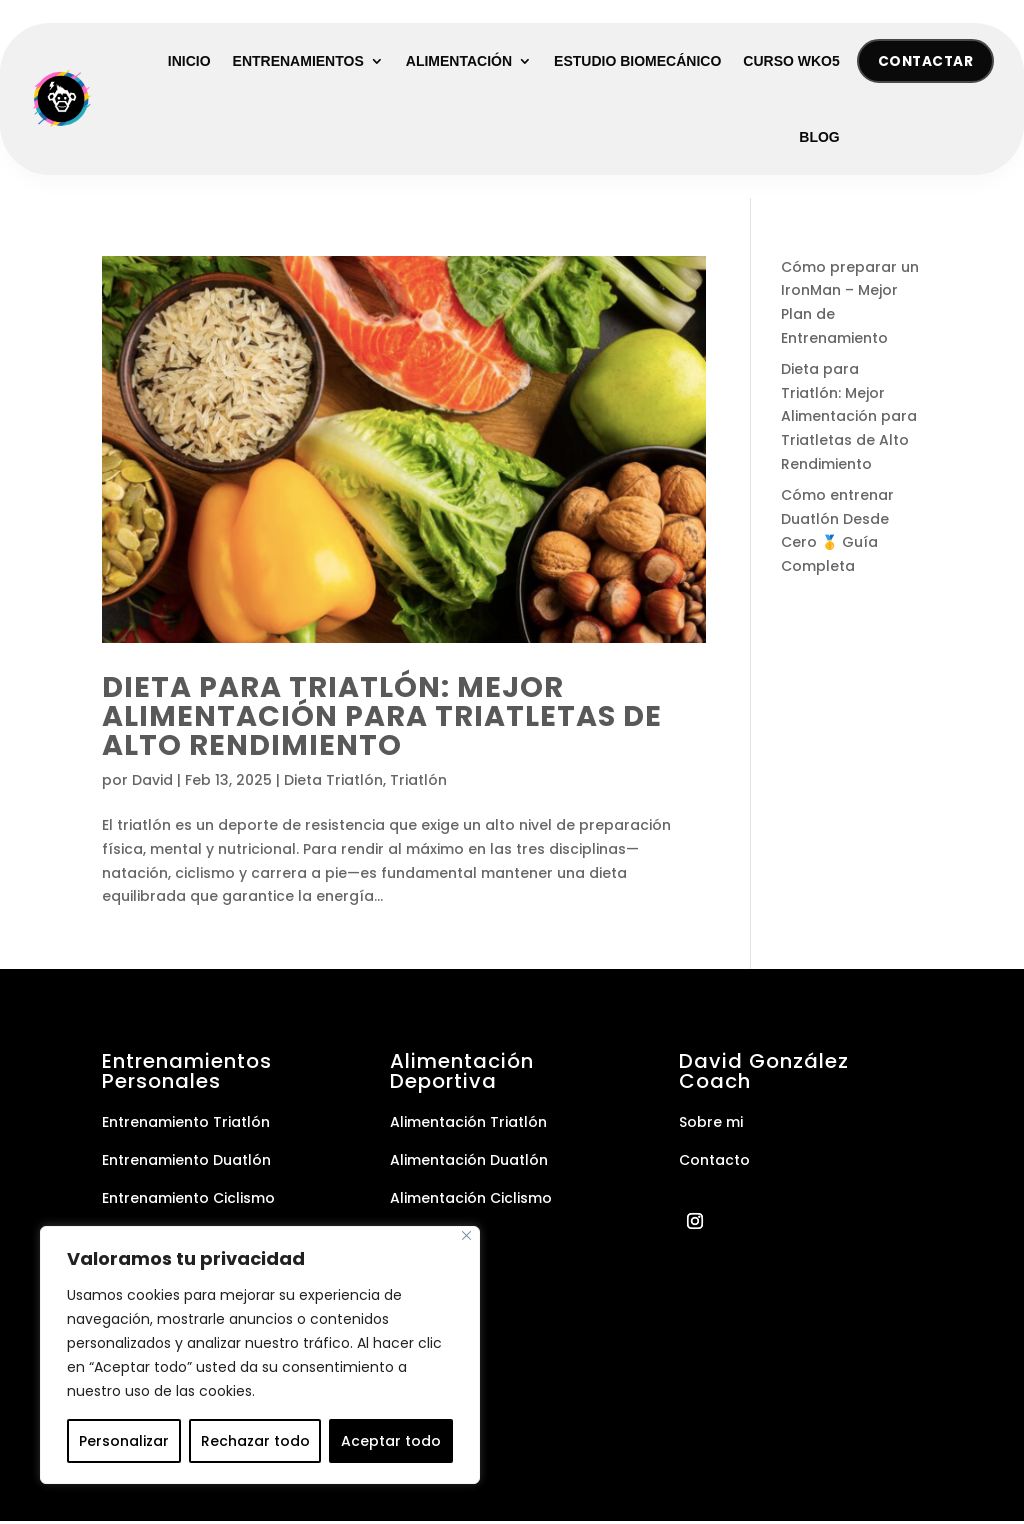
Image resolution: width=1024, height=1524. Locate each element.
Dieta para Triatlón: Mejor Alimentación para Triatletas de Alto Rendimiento (382, 718)
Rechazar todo (255, 1441)
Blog (819, 138)
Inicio (189, 62)
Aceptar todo (391, 1441)
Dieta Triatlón (333, 783)
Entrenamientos (298, 62)
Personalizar (124, 1441)
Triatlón (418, 783)
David (152, 783)
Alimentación (459, 62)
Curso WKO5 (791, 62)
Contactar (922, 62)
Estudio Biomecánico (637, 62)
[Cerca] (466, 1235)
